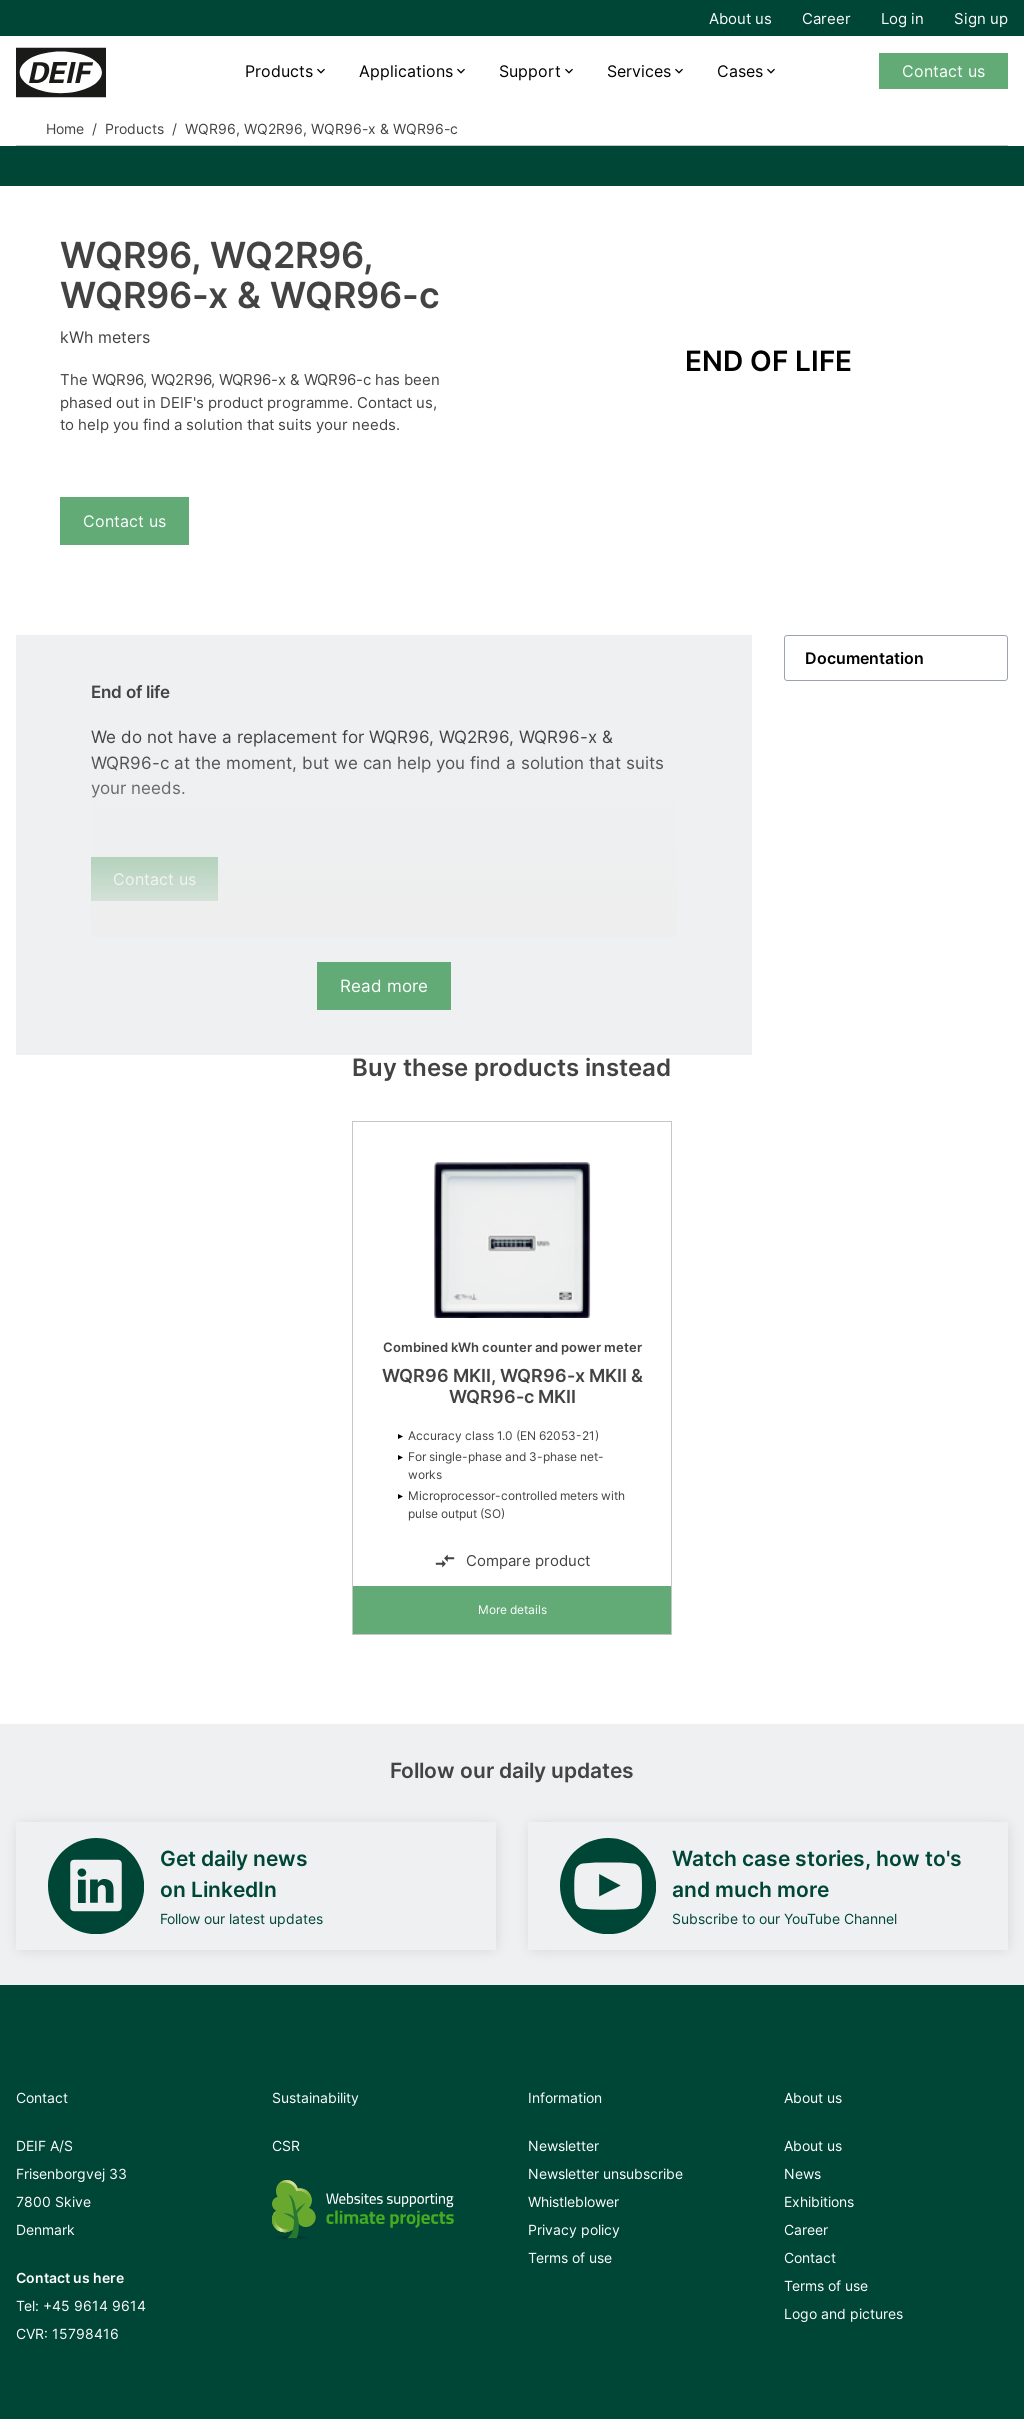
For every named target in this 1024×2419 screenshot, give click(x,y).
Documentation (864, 658)
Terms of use (570, 2257)
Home (65, 128)
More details (512, 1609)
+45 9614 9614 (94, 2305)
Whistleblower (573, 2201)
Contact (810, 2257)
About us (740, 18)
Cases (740, 71)
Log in (902, 18)
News (802, 2173)
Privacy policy (574, 2229)
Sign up (981, 18)
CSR (286, 2145)
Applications (406, 71)
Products (279, 71)
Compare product (512, 1561)
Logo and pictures (843, 2313)
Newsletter (563, 2145)
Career (826, 18)
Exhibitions (819, 2201)
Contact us (943, 71)
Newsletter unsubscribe (605, 2173)
